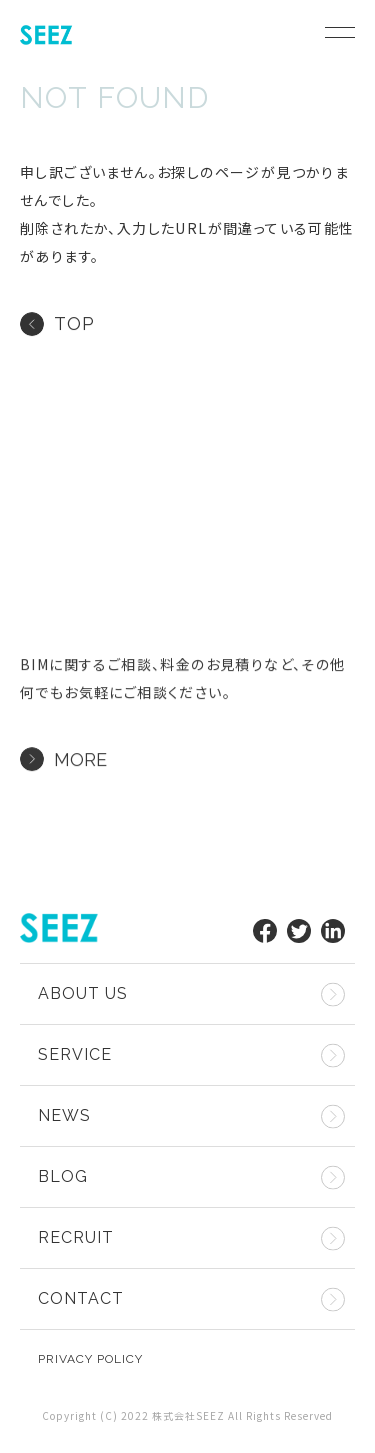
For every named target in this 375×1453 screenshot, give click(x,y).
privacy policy (90, 1359)
